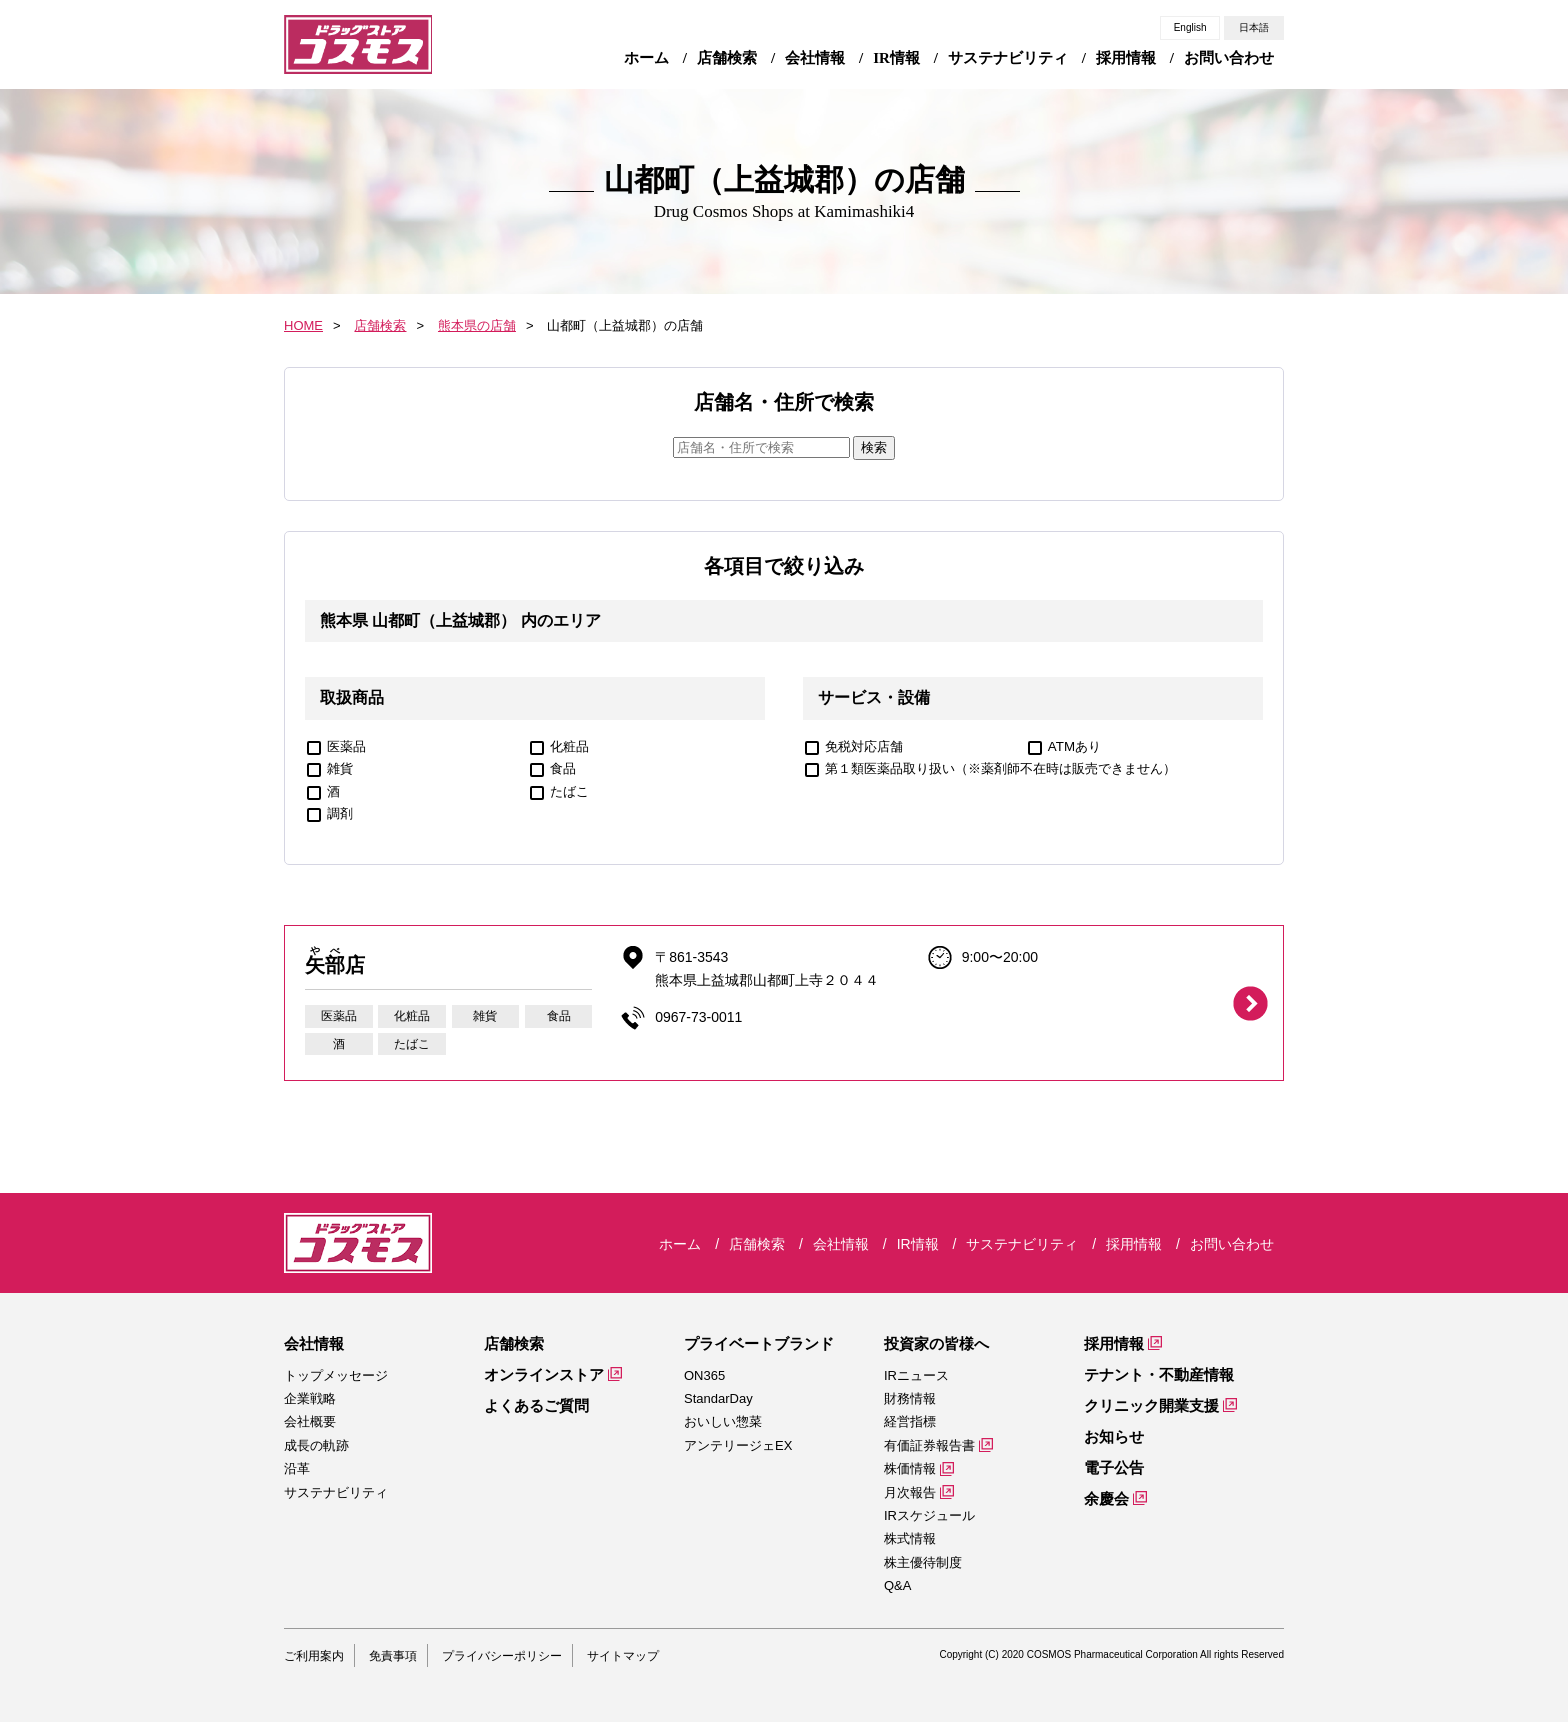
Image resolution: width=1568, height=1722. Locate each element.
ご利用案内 (314, 1656)
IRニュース (916, 1375)
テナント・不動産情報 (1159, 1374)
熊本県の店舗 (477, 325)
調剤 (340, 813)
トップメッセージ (336, 1375)
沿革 (297, 1468)
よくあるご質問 (536, 1405)
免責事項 (393, 1656)
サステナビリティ (336, 1492)
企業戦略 (310, 1398)
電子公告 (1114, 1467)
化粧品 (569, 746)
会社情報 (314, 1343)
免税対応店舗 (864, 746)
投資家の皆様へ (936, 1343)
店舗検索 (380, 325)
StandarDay (718, 1398)
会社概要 (310, 1421)
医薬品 (346, 746)
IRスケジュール (929, 1515)
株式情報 (910, 1538)
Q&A (897, 1585)
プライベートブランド (759, 1343)
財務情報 (910, 1398)
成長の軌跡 (316, 1445)
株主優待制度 (923, 1562)
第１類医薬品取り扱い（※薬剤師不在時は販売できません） (1000, 768)
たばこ (569, 791)
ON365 (704, 1375)
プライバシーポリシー (502, 1656)
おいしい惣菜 (723, 1421)
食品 (563, 768)
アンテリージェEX (738, 1445)
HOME (303, 325)
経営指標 (910, 1421)
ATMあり (1074, 746)
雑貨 (340, 768)
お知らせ (1114, 1436)
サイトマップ (623, 1656)
